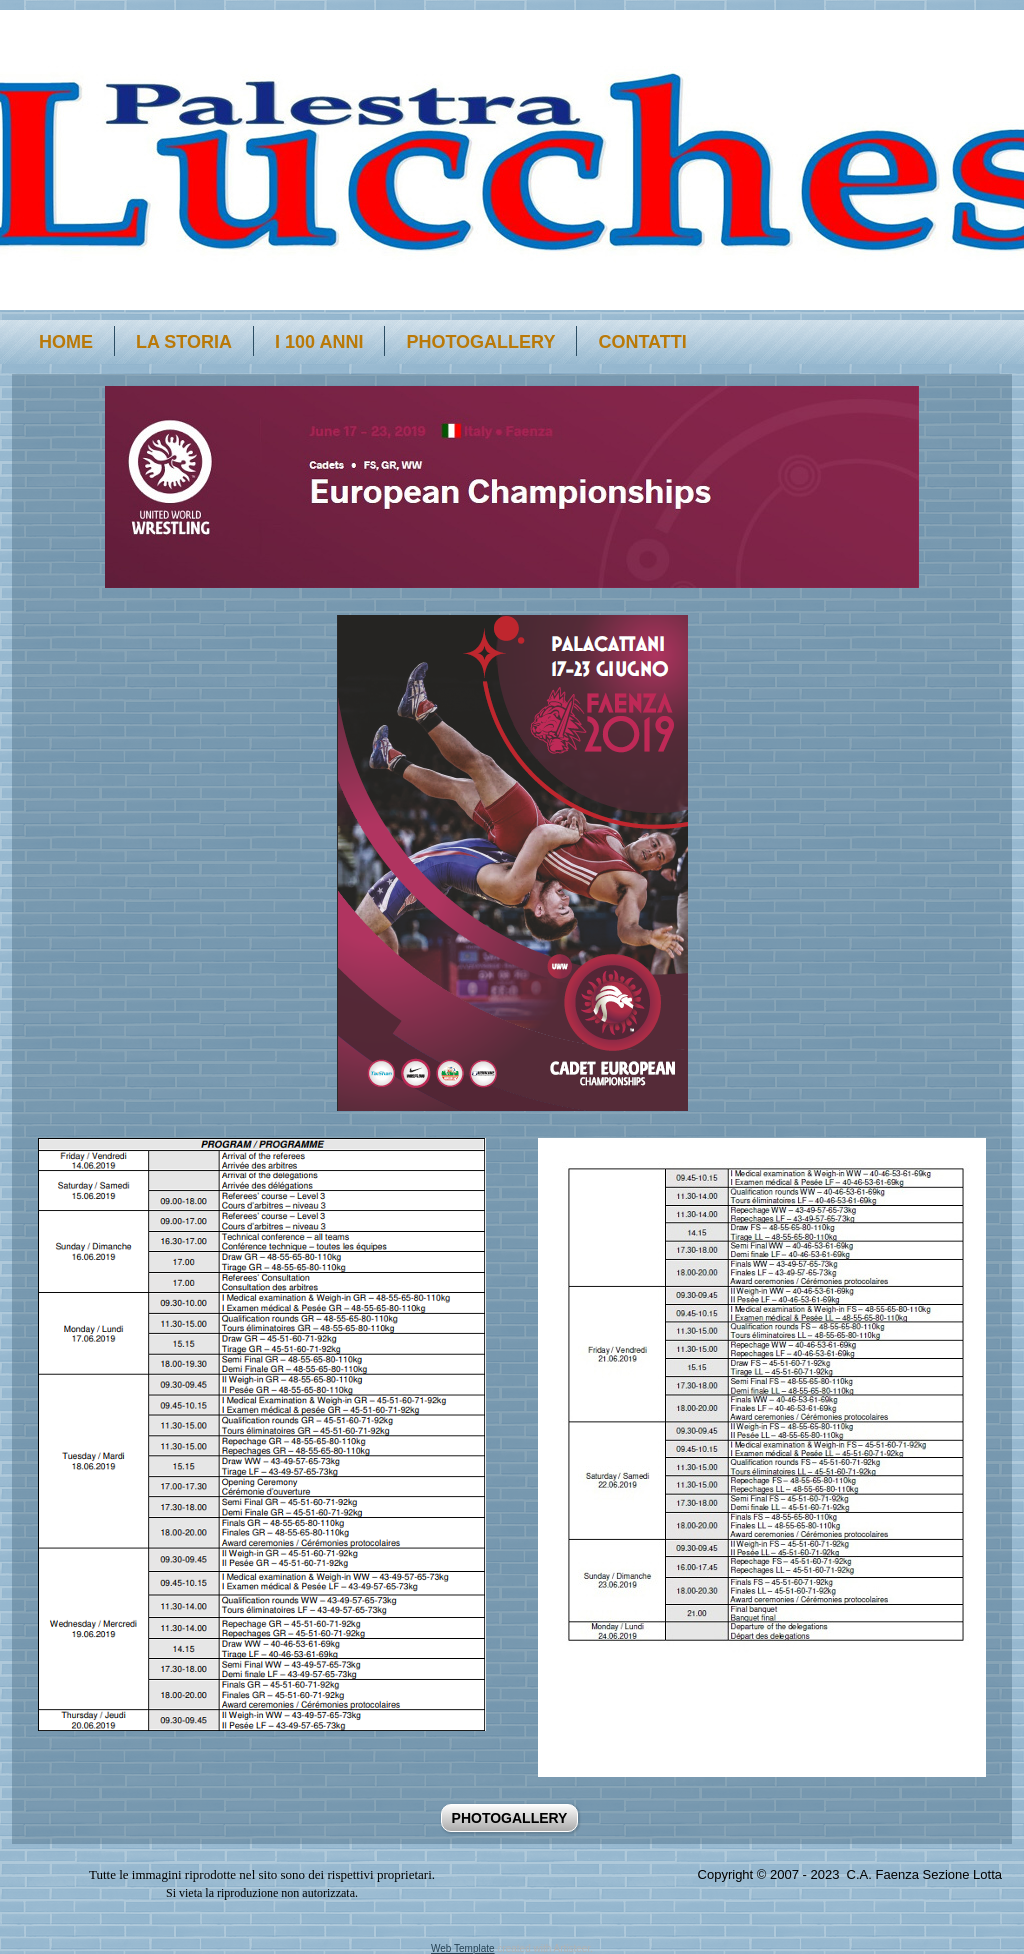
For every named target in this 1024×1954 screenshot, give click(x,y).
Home (66, 342)
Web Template (463, 1948)
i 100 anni (319, 342)
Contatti (642, 342)
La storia (184, 342)
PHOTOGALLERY (480, 342)
